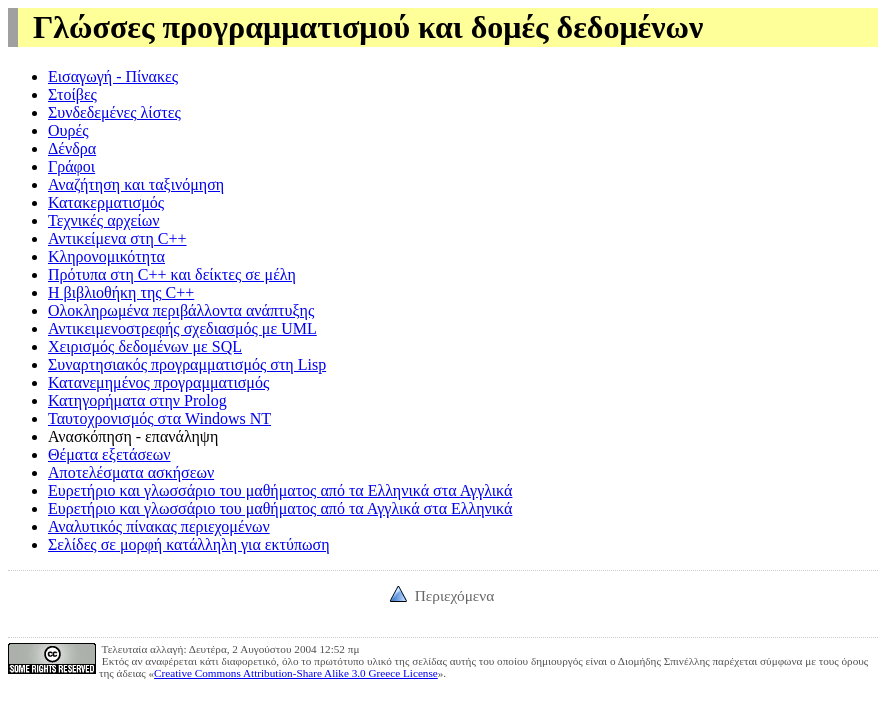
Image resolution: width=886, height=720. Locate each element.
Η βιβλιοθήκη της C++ (121, 292)
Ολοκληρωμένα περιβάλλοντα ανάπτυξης (181, 310)
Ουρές (68, 130)
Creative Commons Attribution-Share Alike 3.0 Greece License (296, 673)
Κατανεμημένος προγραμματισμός (158, 382)
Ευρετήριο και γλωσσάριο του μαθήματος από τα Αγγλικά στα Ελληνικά (280, 508)
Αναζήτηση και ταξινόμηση (136, 184)
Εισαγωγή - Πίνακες (113, 76)
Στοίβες (72, 94)
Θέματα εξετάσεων (109, 454)
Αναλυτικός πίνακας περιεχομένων (159, 526)
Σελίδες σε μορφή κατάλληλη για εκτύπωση (189, 544)
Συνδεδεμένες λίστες (114, 112)
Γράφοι (71, 166)
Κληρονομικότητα (106, 256)
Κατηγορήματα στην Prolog (137, 400)
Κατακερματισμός (106, 202)
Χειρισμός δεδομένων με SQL (145, 346)
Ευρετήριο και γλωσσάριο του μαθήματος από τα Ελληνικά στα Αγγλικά (280, 490)
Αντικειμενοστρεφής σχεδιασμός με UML (182, 328)
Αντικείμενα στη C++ (117, 238)
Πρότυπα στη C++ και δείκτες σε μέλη (172, 274)
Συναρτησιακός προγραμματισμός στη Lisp (187, 364)
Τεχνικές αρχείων (103, 220)
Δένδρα (72, 148)
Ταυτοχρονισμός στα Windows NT (159, 418)
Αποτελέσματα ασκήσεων (131, 472)
